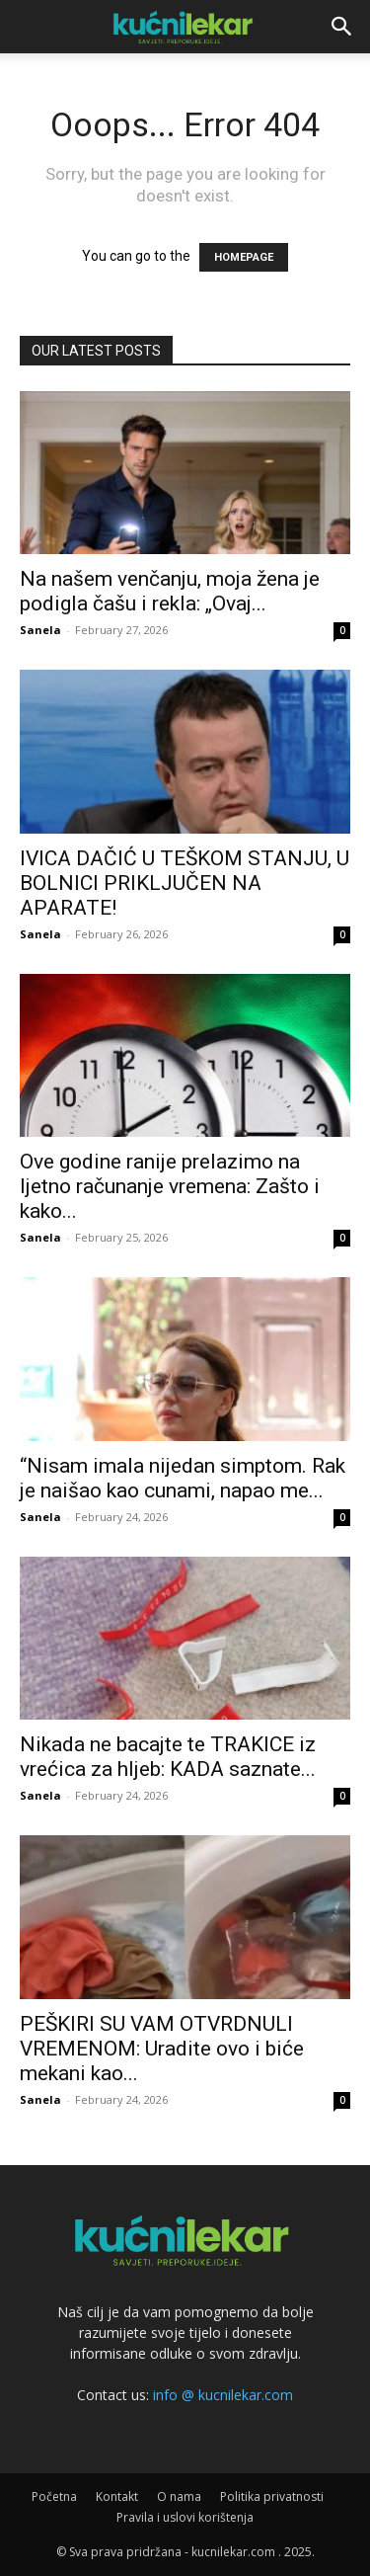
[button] (342, 26)
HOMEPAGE (243, 257)
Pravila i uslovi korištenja (185, 2517)
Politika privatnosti (272, 2496)
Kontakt (117, 2496)
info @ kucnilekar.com (223, 2394)
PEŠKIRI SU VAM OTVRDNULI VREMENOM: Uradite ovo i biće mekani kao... (162, 2048)
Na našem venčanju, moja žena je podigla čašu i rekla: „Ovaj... (170, 591)
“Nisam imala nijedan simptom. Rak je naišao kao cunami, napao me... (182, 1478)
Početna (54, 2496)
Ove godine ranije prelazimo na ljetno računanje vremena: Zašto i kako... (170, 1186)
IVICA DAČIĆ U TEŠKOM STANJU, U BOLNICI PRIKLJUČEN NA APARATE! (184, 883)
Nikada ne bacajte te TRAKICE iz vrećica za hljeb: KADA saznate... (168, 1756)
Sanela (40, 629)
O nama (179, 2496)
